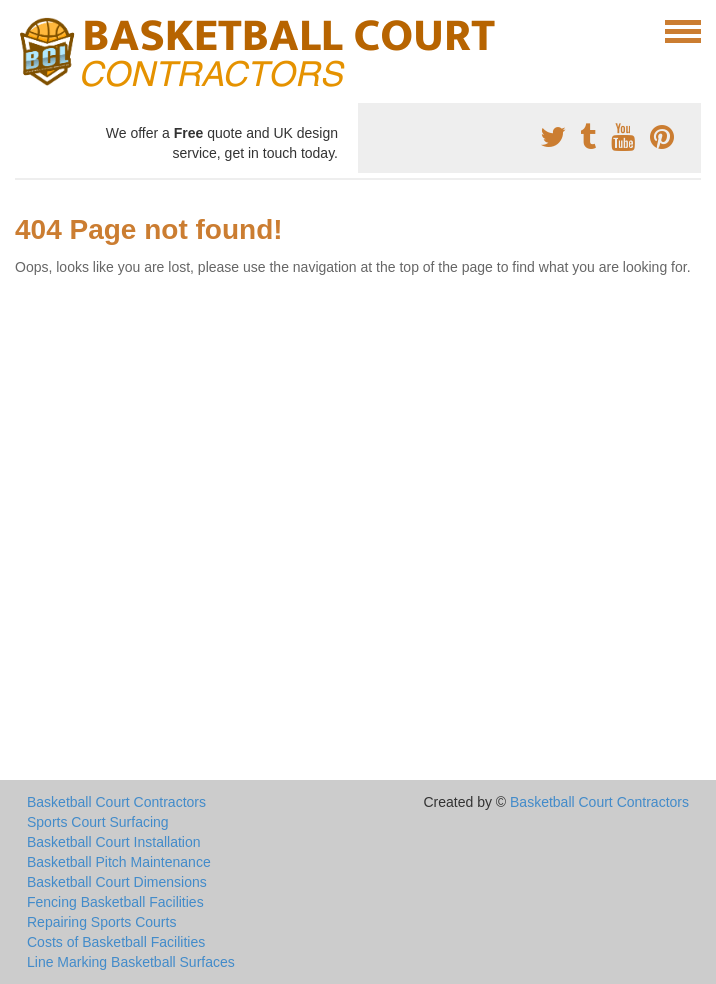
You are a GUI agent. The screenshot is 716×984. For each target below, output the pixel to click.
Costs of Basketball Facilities (116, 942)
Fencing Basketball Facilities (115, 902)
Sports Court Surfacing (98, 822)
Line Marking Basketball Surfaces (131, 962)
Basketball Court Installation (114, 842)
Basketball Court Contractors (116, 802)
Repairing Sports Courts (101, 922)
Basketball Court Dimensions (117, 882)
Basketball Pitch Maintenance (119, 862)
